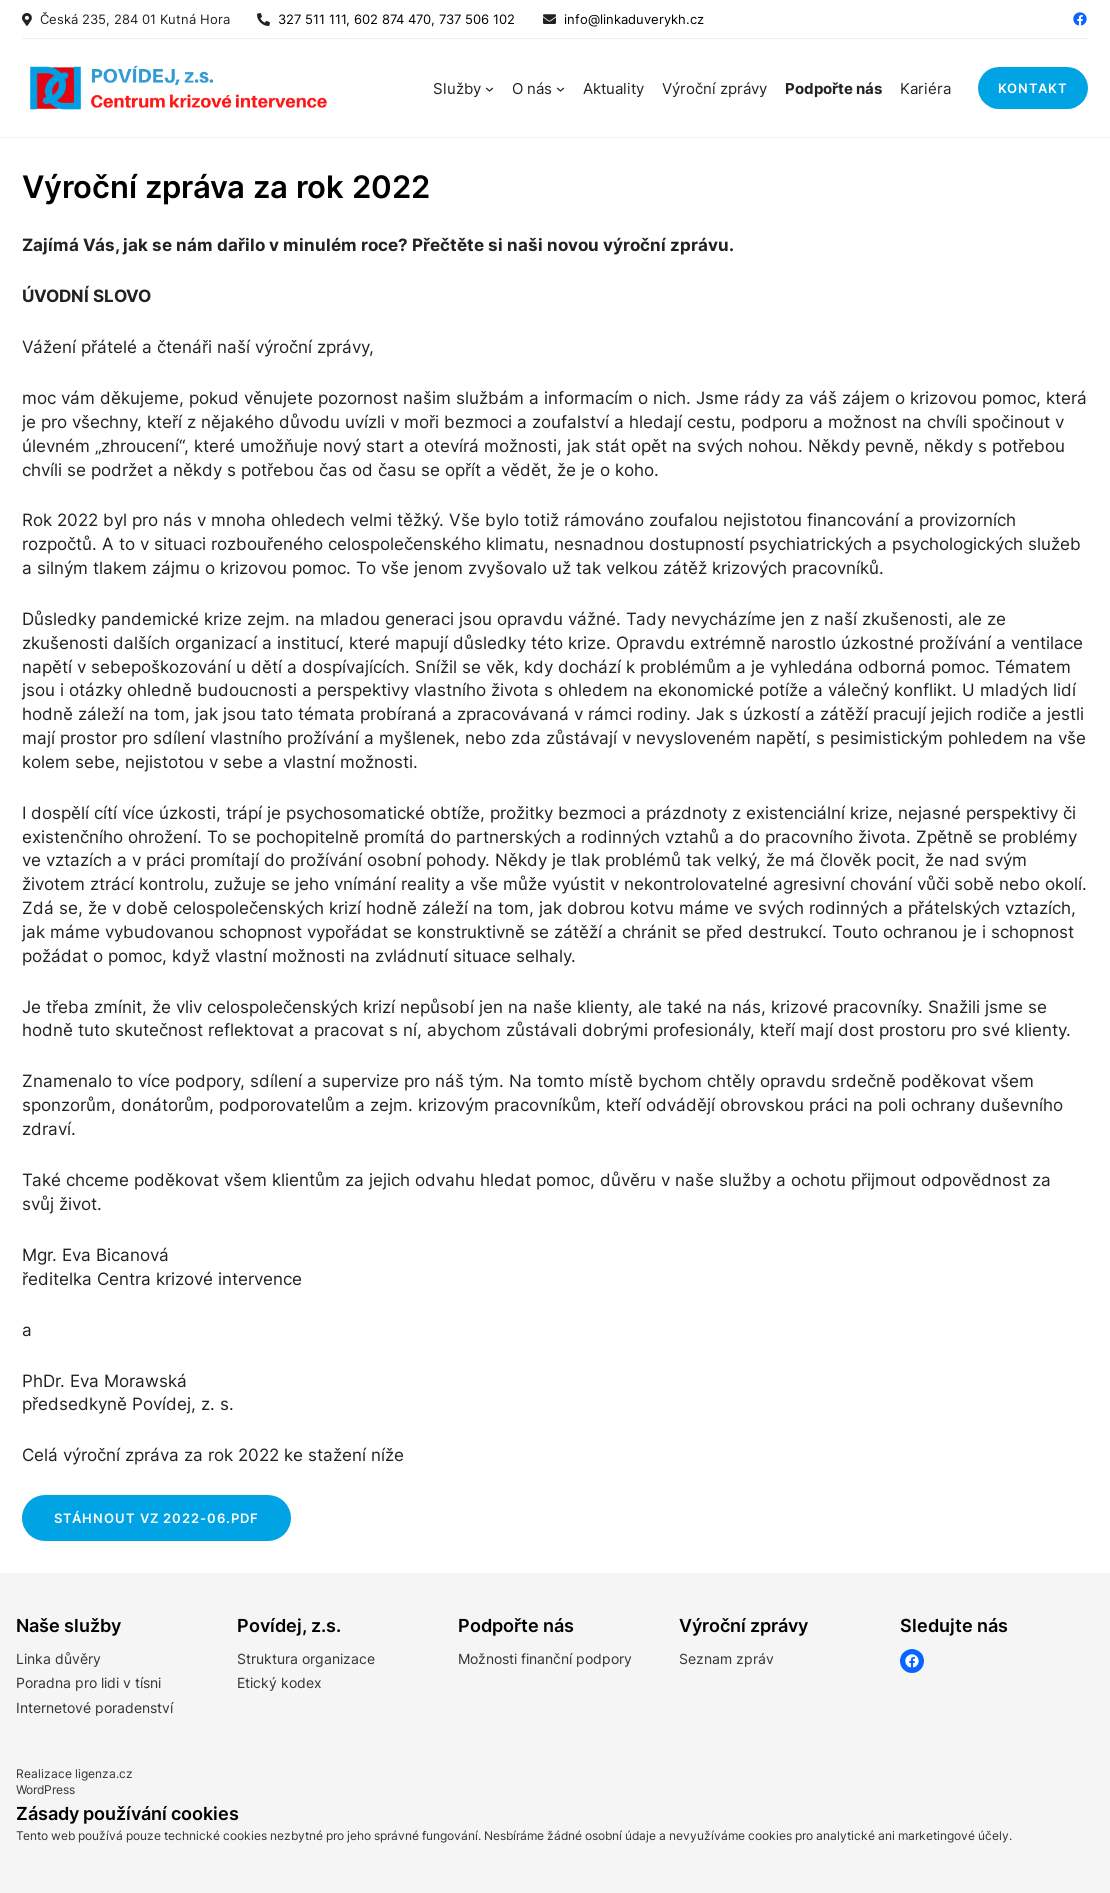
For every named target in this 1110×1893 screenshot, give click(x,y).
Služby (457, 88)
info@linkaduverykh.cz (634, 19)
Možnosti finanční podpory (545, 1658)
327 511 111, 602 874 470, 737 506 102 (392, 19)
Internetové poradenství (94, 1707)
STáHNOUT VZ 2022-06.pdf (156, 1518)
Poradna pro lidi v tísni (88, 1682)
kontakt (1033, 88)
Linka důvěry (58, 1658)
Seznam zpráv (726, 1658)
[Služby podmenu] (489, 88)
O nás (532, 88)
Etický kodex (279, 1682)
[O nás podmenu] (560, 88)
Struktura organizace (306, 1658)
